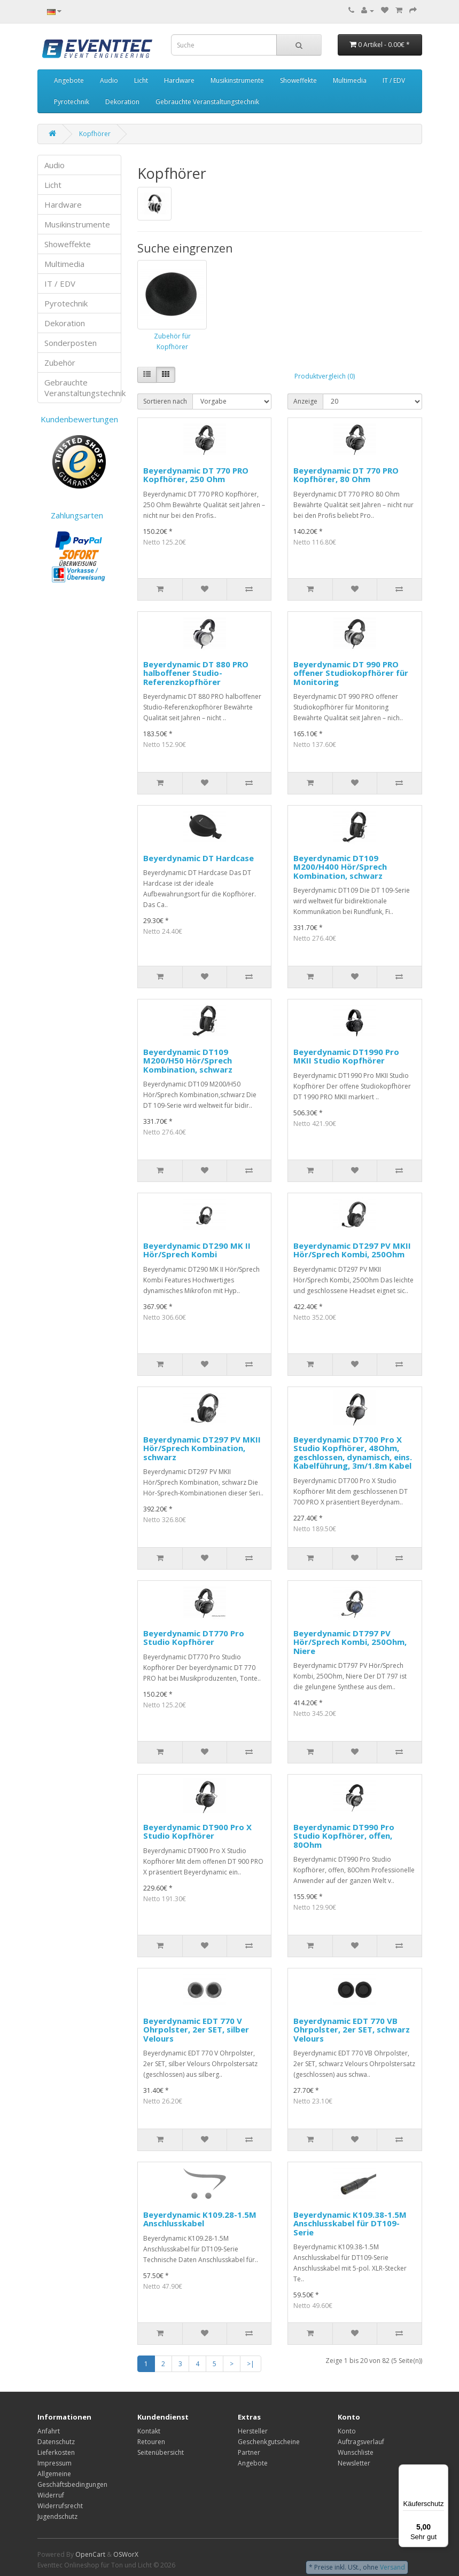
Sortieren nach (165, 401)
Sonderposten (70, 342)
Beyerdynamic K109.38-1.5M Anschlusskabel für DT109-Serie (350, 2223)
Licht (141, 80)
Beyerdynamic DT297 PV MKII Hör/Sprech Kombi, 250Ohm (352, 1250)
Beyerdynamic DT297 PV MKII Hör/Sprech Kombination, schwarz (202, 1448)
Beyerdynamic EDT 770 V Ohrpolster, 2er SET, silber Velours (196, 2029)
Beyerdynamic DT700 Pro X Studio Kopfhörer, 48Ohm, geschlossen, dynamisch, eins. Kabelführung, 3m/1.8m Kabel (352, 1452)
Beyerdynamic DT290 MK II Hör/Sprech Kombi (197, 1250)
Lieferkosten (56, 2452)
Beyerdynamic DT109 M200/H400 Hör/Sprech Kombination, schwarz (340, 867)
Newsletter (354, 2463)
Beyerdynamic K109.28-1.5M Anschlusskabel (199, 2219)
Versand (392, 2567)
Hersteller (253, 2431)
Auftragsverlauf (361, 2441)
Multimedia (350, 80)
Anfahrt (48, 2431)
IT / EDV (394, 80)
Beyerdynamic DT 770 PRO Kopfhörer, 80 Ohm (346, 475)
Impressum (54, 2463)
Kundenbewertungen (79, 419)
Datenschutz (56, 2441)
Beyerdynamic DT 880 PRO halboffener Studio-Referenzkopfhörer (195, 673)
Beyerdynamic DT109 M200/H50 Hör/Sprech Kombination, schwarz (187, 1060)
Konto (347, 2431)
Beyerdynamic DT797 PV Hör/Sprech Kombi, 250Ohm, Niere (350, 1642)
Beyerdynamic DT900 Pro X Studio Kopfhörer (197, 1831)
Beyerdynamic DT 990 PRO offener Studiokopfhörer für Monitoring (350, 673)
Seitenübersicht (160, 2452)
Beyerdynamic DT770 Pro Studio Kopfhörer (193, 1638)
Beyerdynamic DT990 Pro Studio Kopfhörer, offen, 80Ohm (343, 1836)
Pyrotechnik (71, 101)
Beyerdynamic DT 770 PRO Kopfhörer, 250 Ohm (195, 475)
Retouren (151, 2441)
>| (250, 2363)
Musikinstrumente (237, 80)
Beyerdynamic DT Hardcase (198, 858)
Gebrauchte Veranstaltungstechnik (207, 101)
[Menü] (441, 2470)
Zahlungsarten (79, 515)
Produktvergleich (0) (324, 376)
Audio (109, 80)
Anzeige (305, 401)
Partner (249, 2452)
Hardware (179, 80)
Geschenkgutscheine (269, 2441)
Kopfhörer (95, 133)
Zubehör (59, 362)
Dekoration (122, 101)
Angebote (69, 80)
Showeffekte (298, 80)
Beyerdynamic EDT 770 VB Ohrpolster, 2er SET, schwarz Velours (351, 2029)
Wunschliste (356, 2452)
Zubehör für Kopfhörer (172, 341)
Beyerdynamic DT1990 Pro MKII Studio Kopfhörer (346, 1056)
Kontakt (148, 2431)
